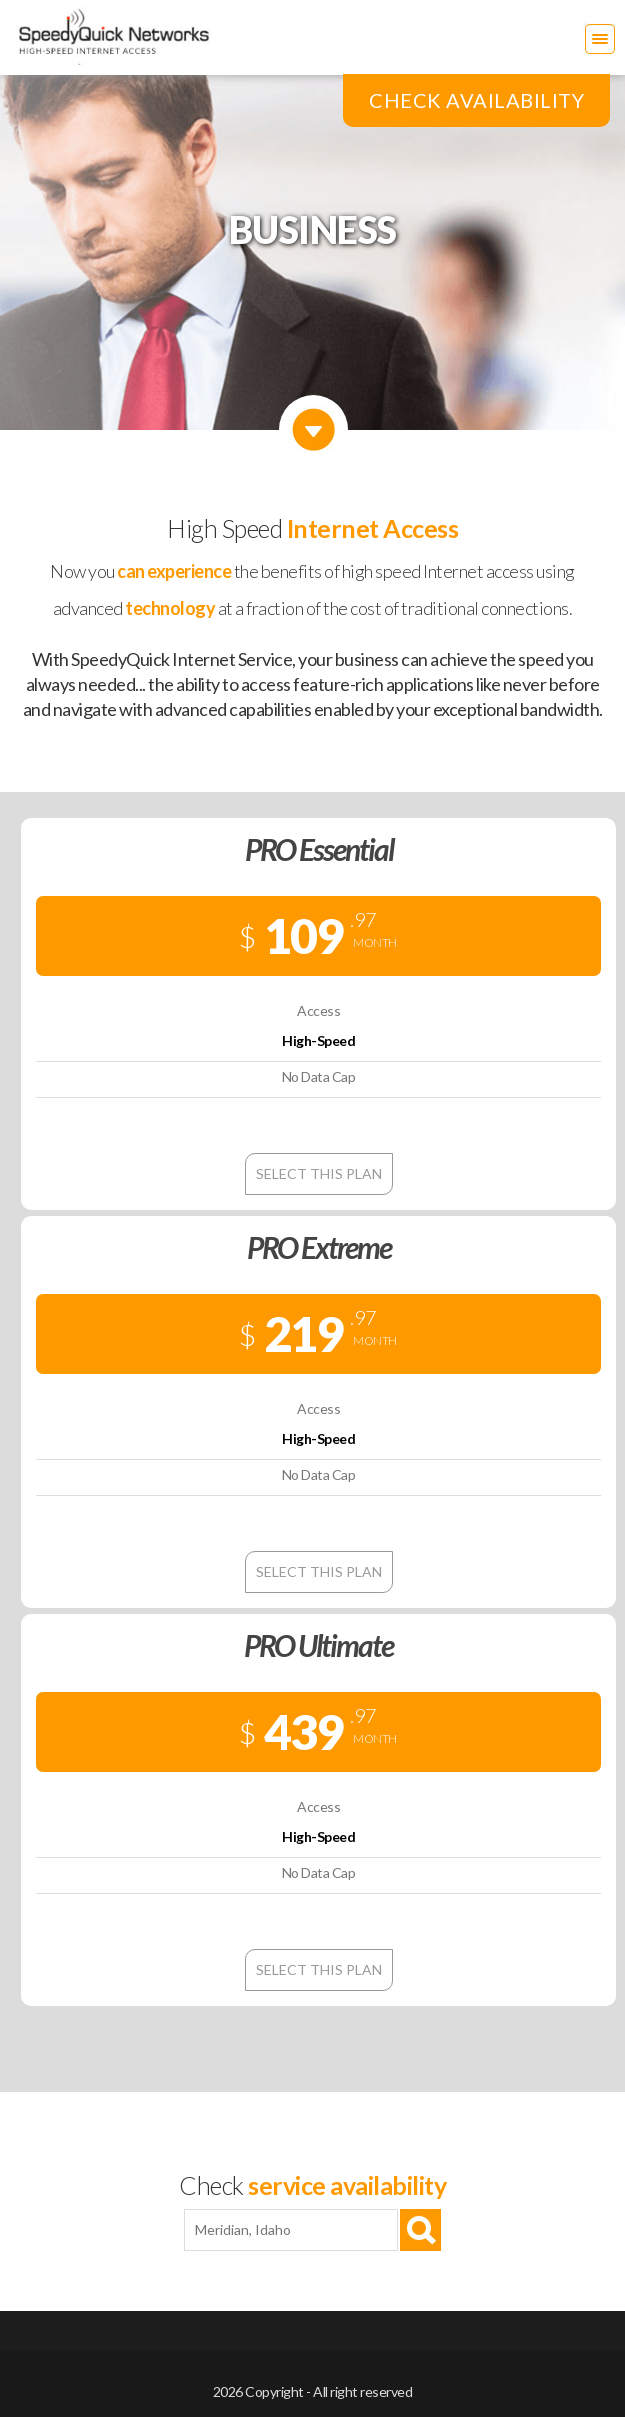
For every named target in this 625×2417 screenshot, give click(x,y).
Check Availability (476, 100)
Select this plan (319, 1173)
